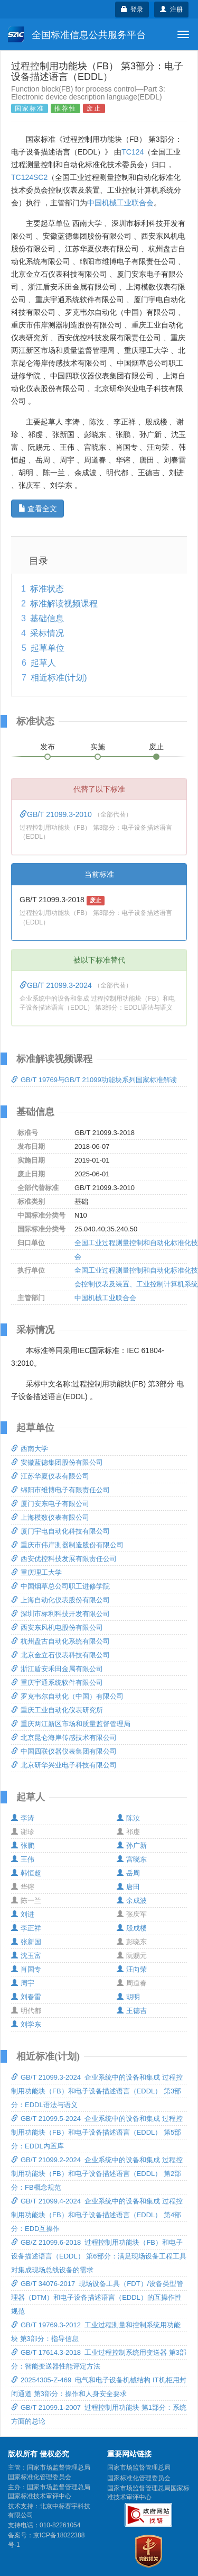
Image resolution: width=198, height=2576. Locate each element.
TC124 (132, 152)
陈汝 (128, 1818)
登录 (132, 9)
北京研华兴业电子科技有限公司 (64, 1765)
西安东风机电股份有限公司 (57, 1627)
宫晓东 (132, 1859)
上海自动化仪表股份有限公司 (60, 1600)
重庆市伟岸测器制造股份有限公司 (67, 1545)
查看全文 (37, 508)
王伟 (22, 1859)
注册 (171, 9)
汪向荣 (132, 1969)
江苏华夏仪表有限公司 (50, 1476)
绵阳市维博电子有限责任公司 (60, 1490)
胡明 (128, 1997)
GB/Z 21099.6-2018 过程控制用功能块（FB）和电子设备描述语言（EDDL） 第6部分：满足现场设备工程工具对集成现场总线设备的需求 (98, 2256)
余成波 (132, 1900)
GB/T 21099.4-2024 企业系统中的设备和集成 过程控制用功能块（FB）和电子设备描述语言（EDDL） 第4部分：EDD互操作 (97, 2215)
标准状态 (47, 588)
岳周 (128, 1873)
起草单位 (47, 647)
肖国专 (26, 1969)
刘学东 (26, 2024)
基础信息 (47, 618)
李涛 (22, 1818)
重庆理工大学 (36, 1572)
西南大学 (29, 1449)
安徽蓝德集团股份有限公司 (57, 1462)
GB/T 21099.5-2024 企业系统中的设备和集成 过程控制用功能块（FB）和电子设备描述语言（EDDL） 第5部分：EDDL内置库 (97, 2132)
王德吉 (132, 2011)
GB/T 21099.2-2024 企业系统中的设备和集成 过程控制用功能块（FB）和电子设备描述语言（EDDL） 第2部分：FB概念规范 (97, 2173)
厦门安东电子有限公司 (50, 1504)
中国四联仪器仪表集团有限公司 (64, 1751)
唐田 (128, 1887)
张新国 (26, 1942)
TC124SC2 (29, 177)
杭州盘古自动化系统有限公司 (60, 1641)
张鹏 (22, 1845)
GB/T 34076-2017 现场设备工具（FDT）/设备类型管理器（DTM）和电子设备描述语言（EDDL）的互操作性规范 (97, 2297)
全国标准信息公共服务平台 (77, 34)
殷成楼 (132, 1928)
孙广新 (132, 1845)
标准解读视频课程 (64, 603)
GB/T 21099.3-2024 (57, 985)
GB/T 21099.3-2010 (57, 814)
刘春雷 (26, 1997)
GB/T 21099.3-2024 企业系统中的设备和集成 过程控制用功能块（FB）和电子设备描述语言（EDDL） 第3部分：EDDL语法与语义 (97, 2091)
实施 (97, 746)
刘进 (22, 1914)
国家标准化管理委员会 (139, 2478)
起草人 (43, 662)
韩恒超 (26, 1873)
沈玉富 (26, 1956)
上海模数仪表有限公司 (50, 1517)
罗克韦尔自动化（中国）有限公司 (67, 1696)
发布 (47, 746)
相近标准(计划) (59, 677)
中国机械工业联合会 (120, 202)
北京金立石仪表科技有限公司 (60, 1655)
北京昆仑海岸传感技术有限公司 (64, 1737)
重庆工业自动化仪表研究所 (57, 1710)
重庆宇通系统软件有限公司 (57, 1682)
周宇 (22, 1983)
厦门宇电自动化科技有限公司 (60, 1531)
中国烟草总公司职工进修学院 (60, 1586)
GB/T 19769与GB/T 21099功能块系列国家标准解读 (94, 1080)
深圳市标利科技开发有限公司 (60, 1614)
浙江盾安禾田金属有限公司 (57, 1669)
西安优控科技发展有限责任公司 (64, 1559)
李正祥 (26, 1928)
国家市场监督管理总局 (139, 2467)
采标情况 (47, 633)
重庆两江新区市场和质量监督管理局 (70, 1724)
